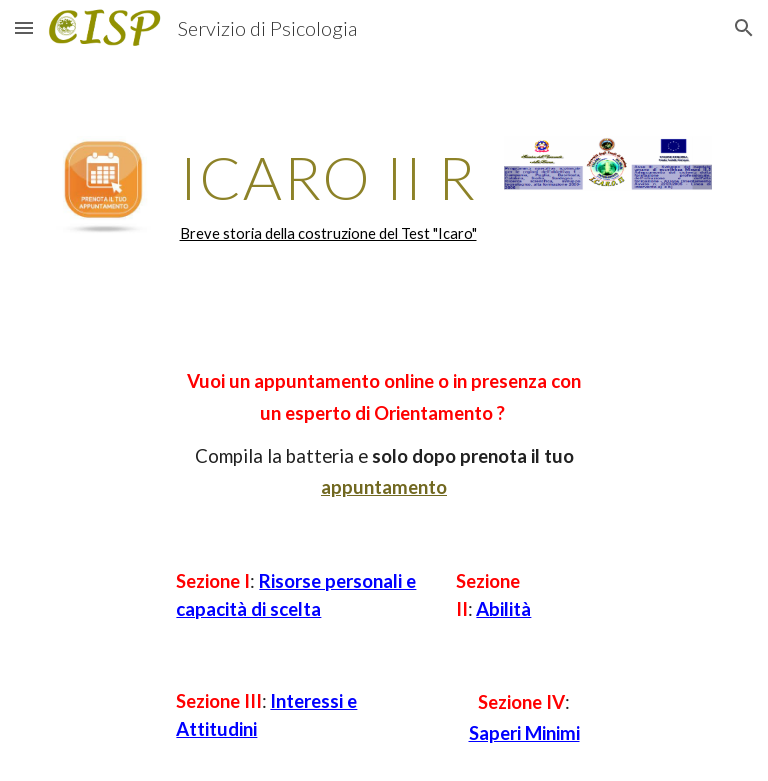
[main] (327, 195)
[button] (24, 27)
